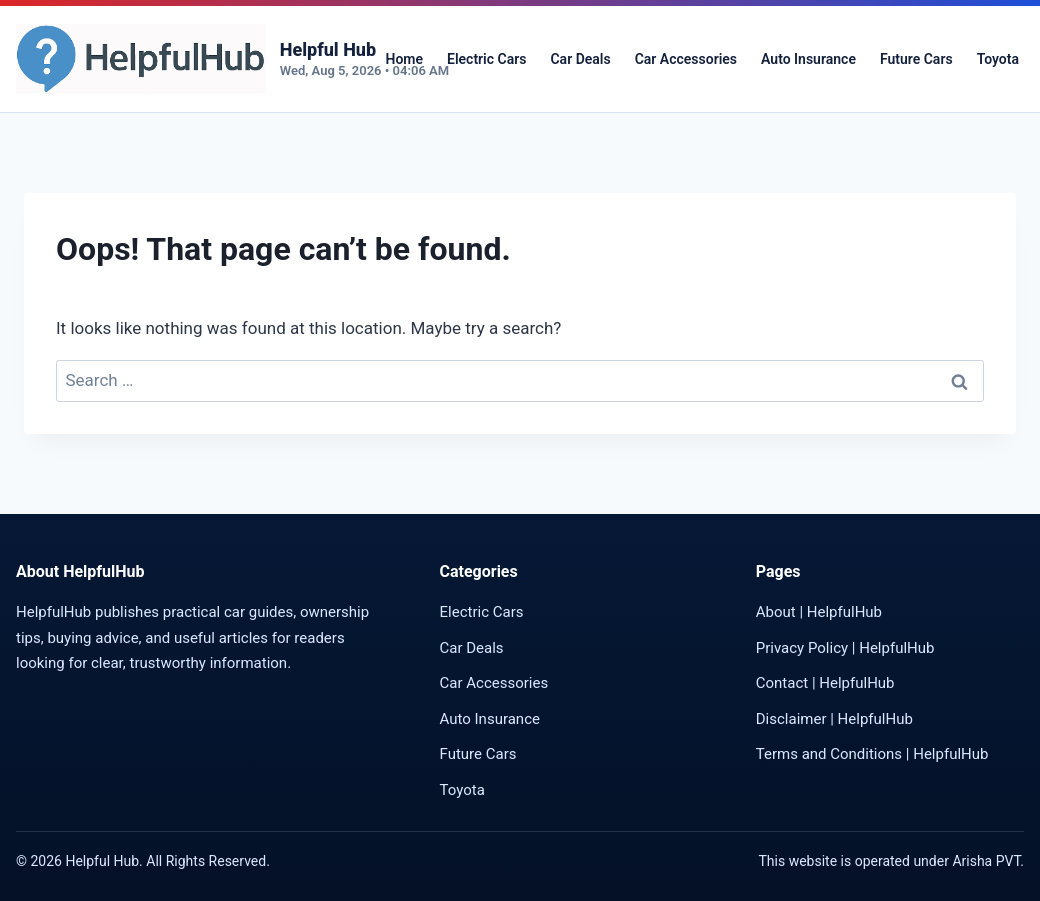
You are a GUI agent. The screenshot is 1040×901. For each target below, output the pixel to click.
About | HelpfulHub (819, 612)
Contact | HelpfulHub (825, 683)
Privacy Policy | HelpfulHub (845, 648)
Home (404, 59)
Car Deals (580, 59)
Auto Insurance (808, 59)
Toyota (998, 59)
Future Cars (916, 59)
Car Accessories (686, 59)
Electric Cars (486, 59)
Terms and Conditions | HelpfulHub (872, 754)
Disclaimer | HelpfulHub (834, 719)
